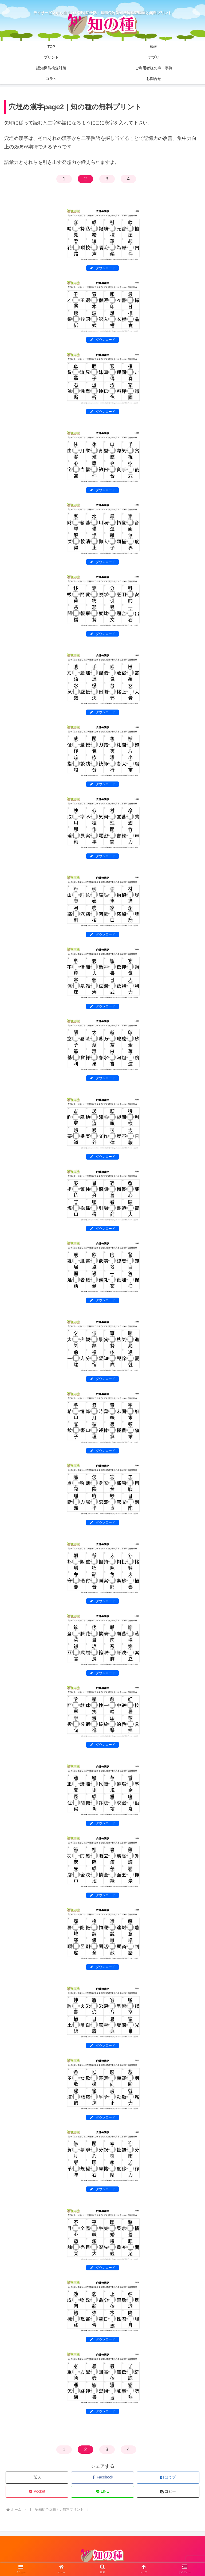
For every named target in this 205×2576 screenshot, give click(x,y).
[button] (168, 2492)
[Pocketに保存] (37, 2492)
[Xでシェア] (37, 2478)
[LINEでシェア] (102, 2492)
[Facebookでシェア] (102, 2478)
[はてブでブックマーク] (168, 2478)
